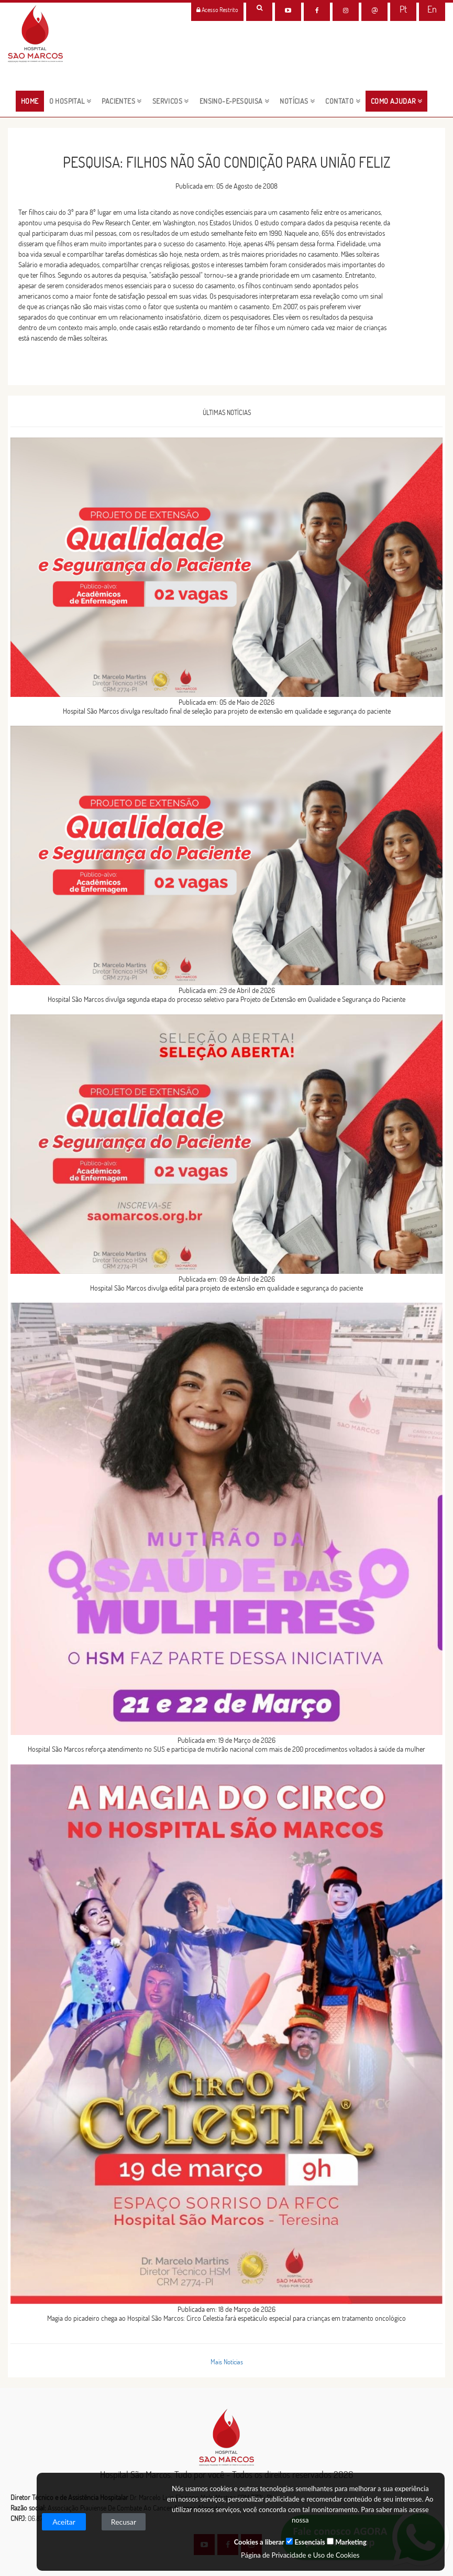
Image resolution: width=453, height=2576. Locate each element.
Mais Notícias (227, 2361)
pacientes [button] (121, 101)
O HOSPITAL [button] (70, 101)
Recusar (123, 2521)
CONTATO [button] (342, 101)
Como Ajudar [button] (396, 101)
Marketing (347, 2542)
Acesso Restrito (217, 10)
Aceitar (63, 2521)
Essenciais (305, 2542)
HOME (32, 100)
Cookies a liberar (259, 2542)
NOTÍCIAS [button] (297, 101)
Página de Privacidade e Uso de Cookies (300, 2555)
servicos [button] (170, 101)
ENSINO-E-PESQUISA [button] (235, 101)
